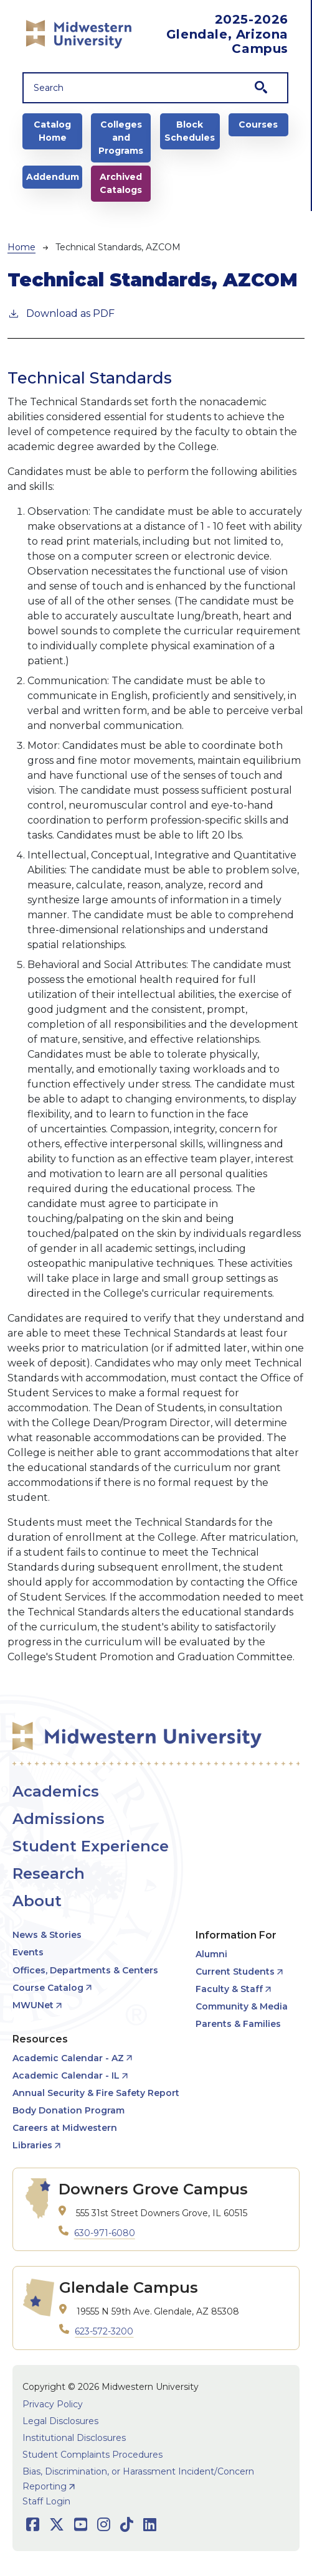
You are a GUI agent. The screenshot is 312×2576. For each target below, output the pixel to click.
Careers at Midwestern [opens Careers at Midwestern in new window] (64, 2127)
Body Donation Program (68, 2110)
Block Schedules (189, 131)
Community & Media (242, 2006)
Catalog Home (52, 131)
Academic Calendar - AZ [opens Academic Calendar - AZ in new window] (68, 2058)
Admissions (58, 1819)
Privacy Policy (52, 2404)
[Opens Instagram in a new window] (103, 2525)
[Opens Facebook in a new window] (32, 2525)
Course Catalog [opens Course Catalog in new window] (47, 1987)
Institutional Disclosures (74, 2437)
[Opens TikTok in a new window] (126, 2525)
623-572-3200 (104, 2331)
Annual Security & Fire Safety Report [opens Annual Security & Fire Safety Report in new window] (95, 2093)
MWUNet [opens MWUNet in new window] (33, 2005)
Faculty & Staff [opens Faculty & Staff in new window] (229, 1989)
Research (48, 1873)
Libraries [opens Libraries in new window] (32, 2145)
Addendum (52, 176)
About (37, 1901)
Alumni (211, 1954)
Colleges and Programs (120, 137)
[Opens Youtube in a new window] (80, 2525)
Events (28, 1952)
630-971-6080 (104, 2233)
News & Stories (47, 1934)
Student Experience (90, 1846)
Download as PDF (61, 312)
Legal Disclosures (60, 2421)
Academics (55, 1791)
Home (21, 247)
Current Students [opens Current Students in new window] (235, 1971)
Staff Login (46, 2501)
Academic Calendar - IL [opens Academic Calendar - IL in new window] (66, 2075)
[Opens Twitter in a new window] (56, 2525)
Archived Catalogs (121, 183)
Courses (258, 124)
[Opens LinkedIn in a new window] (149, 2525)
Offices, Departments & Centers (85, 1970)
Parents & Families (238, 2023)
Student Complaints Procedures (92, 2454)
